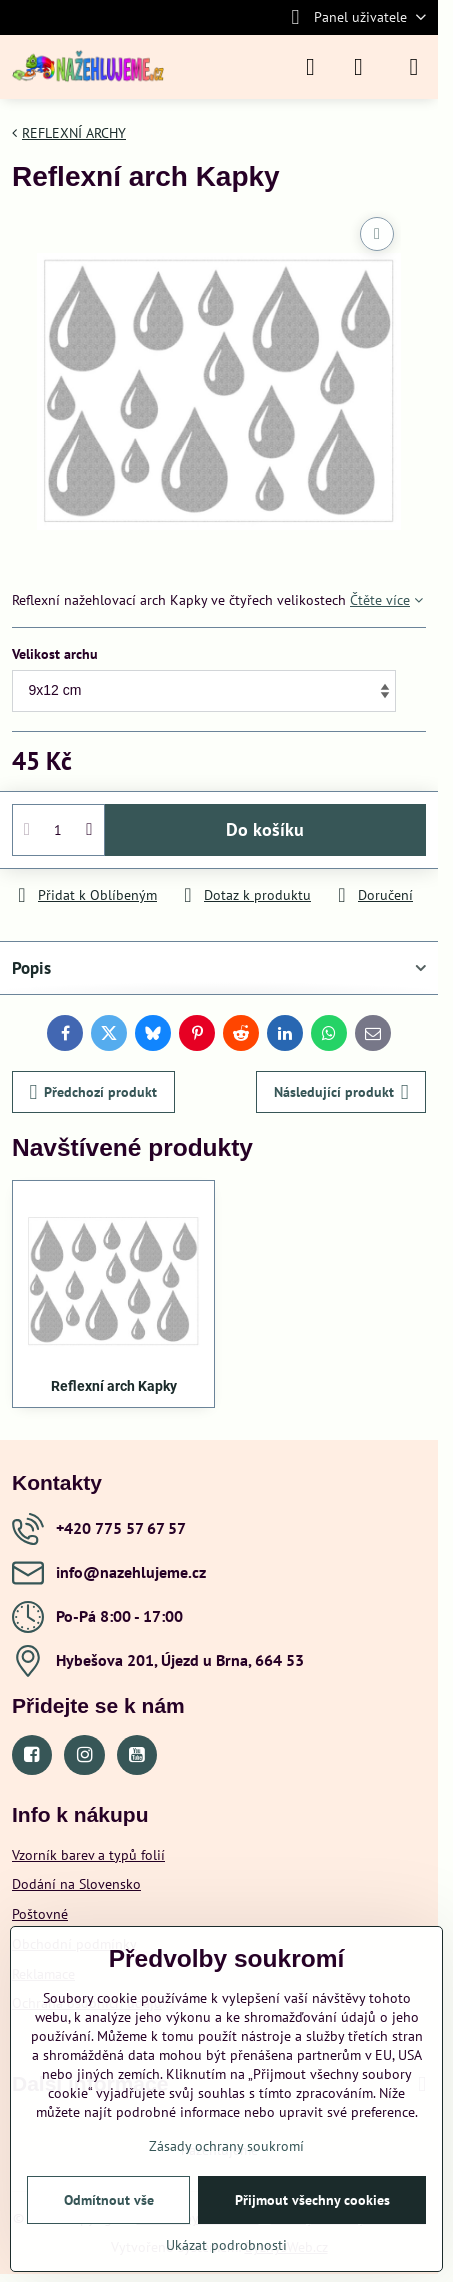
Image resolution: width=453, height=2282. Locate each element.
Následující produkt (341, 1092)
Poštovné (40, 1914)
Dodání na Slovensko (76, 1884)
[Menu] (414, 67)
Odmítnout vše (109, 2200)
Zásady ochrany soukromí (226, 2146)
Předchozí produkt (94, 1092)
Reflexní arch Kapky (114, 1386)
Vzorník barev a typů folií (88, 1855)
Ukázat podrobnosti (226, 2245)
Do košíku (265, 829)
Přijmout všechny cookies (312, 2200)
